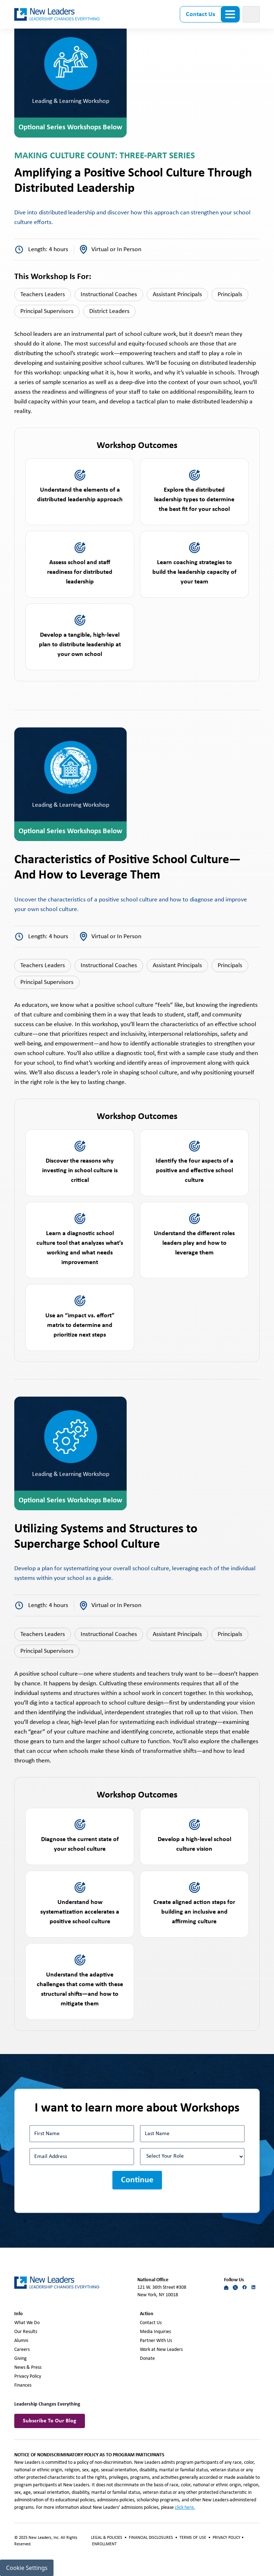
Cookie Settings (26, 2568)
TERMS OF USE (192, 2538)
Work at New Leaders (161, 2349)
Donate (147, 2358)
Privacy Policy (27, 2376)
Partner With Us (156, 2340)
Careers (22, 2349)
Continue (137, 2180)
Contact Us (200, 14)
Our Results (25, 2331)
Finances (22, 2385)
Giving (20, 2358)
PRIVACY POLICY (227, 2538)
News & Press (27, 2367)
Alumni (21, 2340)
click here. (185, 2507)
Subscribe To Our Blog (49, 2421)
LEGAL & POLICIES (106, 2538)
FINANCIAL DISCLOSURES (151, 2538)
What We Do (27, 2323)
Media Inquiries (155, 2331)
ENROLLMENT (104, 2544)
